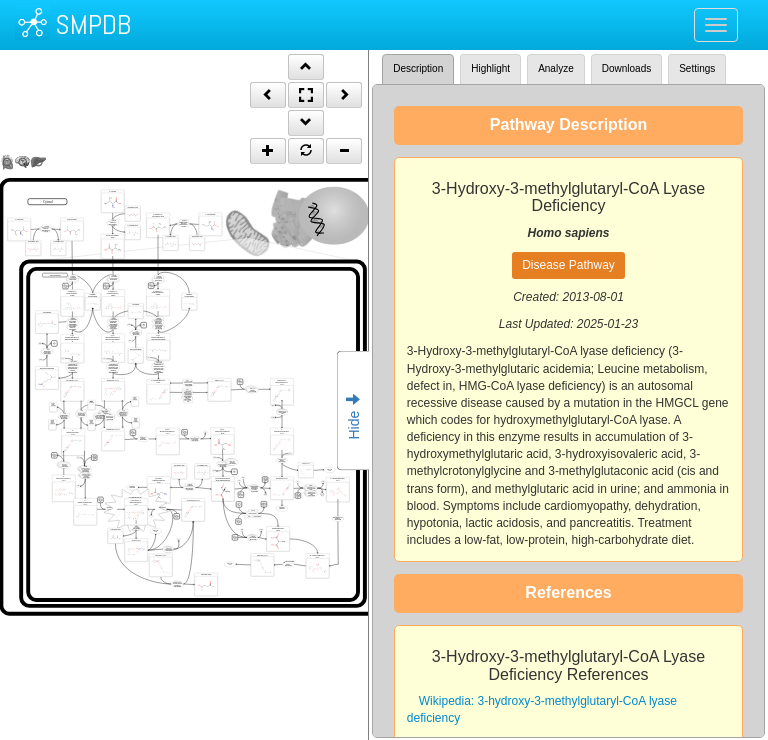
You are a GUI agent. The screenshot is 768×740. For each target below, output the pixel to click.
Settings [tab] (697, 68)
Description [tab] (418, 68)
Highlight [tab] (490, 68)
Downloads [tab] (626, 68)
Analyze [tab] (556, 68)
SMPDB (93, 24)
